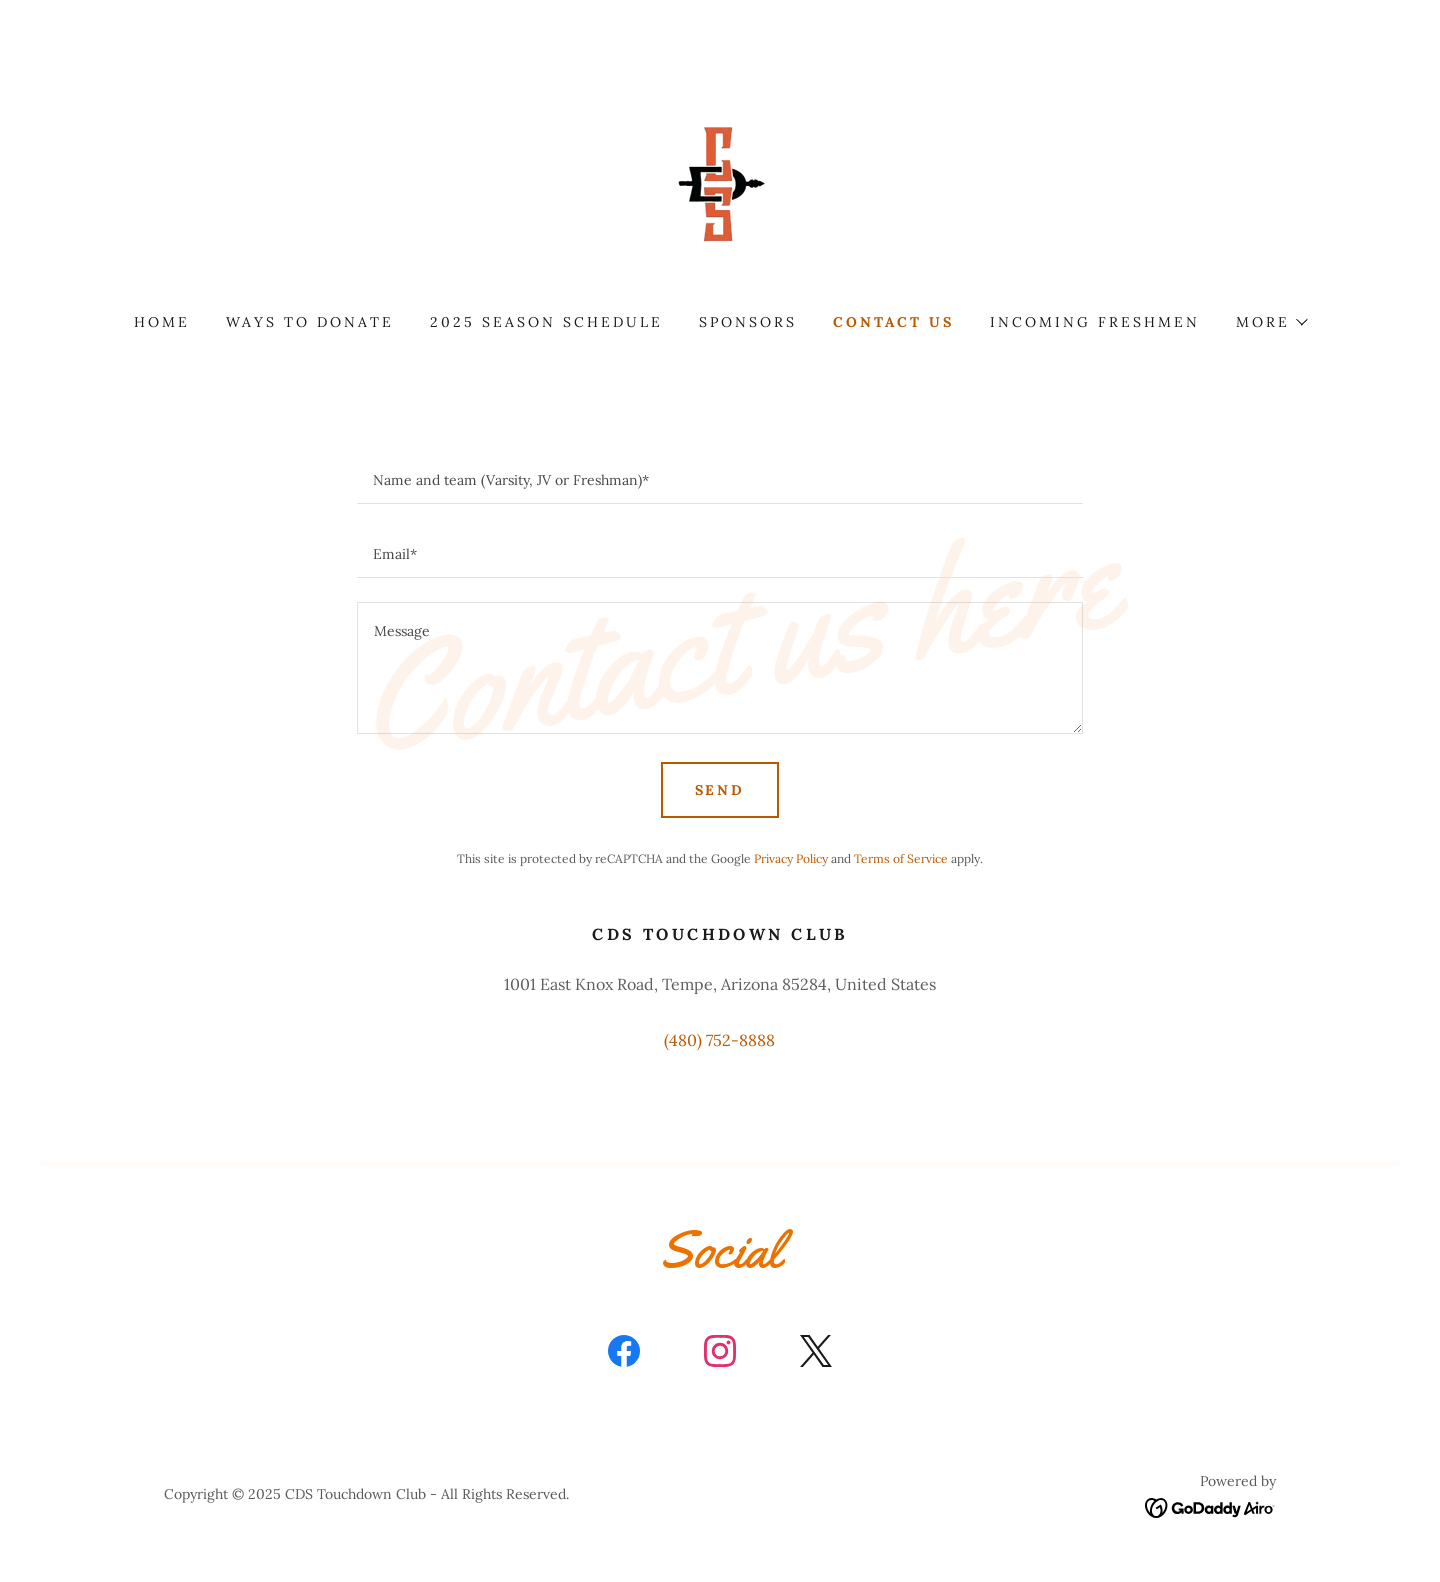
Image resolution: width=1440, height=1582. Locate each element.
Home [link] (162, 322)
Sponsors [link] (748, 322)
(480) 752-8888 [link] (719, 1040)
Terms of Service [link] (901, 858)
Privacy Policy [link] (791, 858)
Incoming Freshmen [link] (1095, 322)
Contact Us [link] (893, 322)
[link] (720, 184)
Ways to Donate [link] (310, 322)
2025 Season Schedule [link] (546, 322)
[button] (1271, 322)
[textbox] (719, 479)
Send (720, 790)
